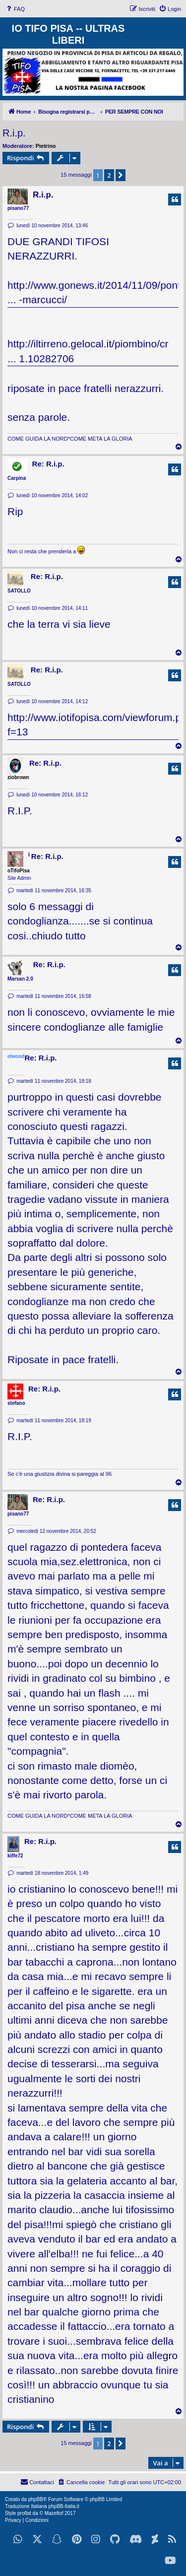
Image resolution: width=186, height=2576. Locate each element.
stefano (16, 1403)
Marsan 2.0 (20, 979)
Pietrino (46, 146)
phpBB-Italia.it (63, 2506)
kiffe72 (15, 1855)
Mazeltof (54, 2513)
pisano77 (18, 208)
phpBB (35, 2499)
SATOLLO (19, 591)
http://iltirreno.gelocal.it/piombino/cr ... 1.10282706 (88, 351)
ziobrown (18, 777)
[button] (120, 175)
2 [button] (109, 175)
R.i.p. (14, 133)
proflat (24, 2513)
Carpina (16, 478)
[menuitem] (15, 9)
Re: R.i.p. (48, 464)
